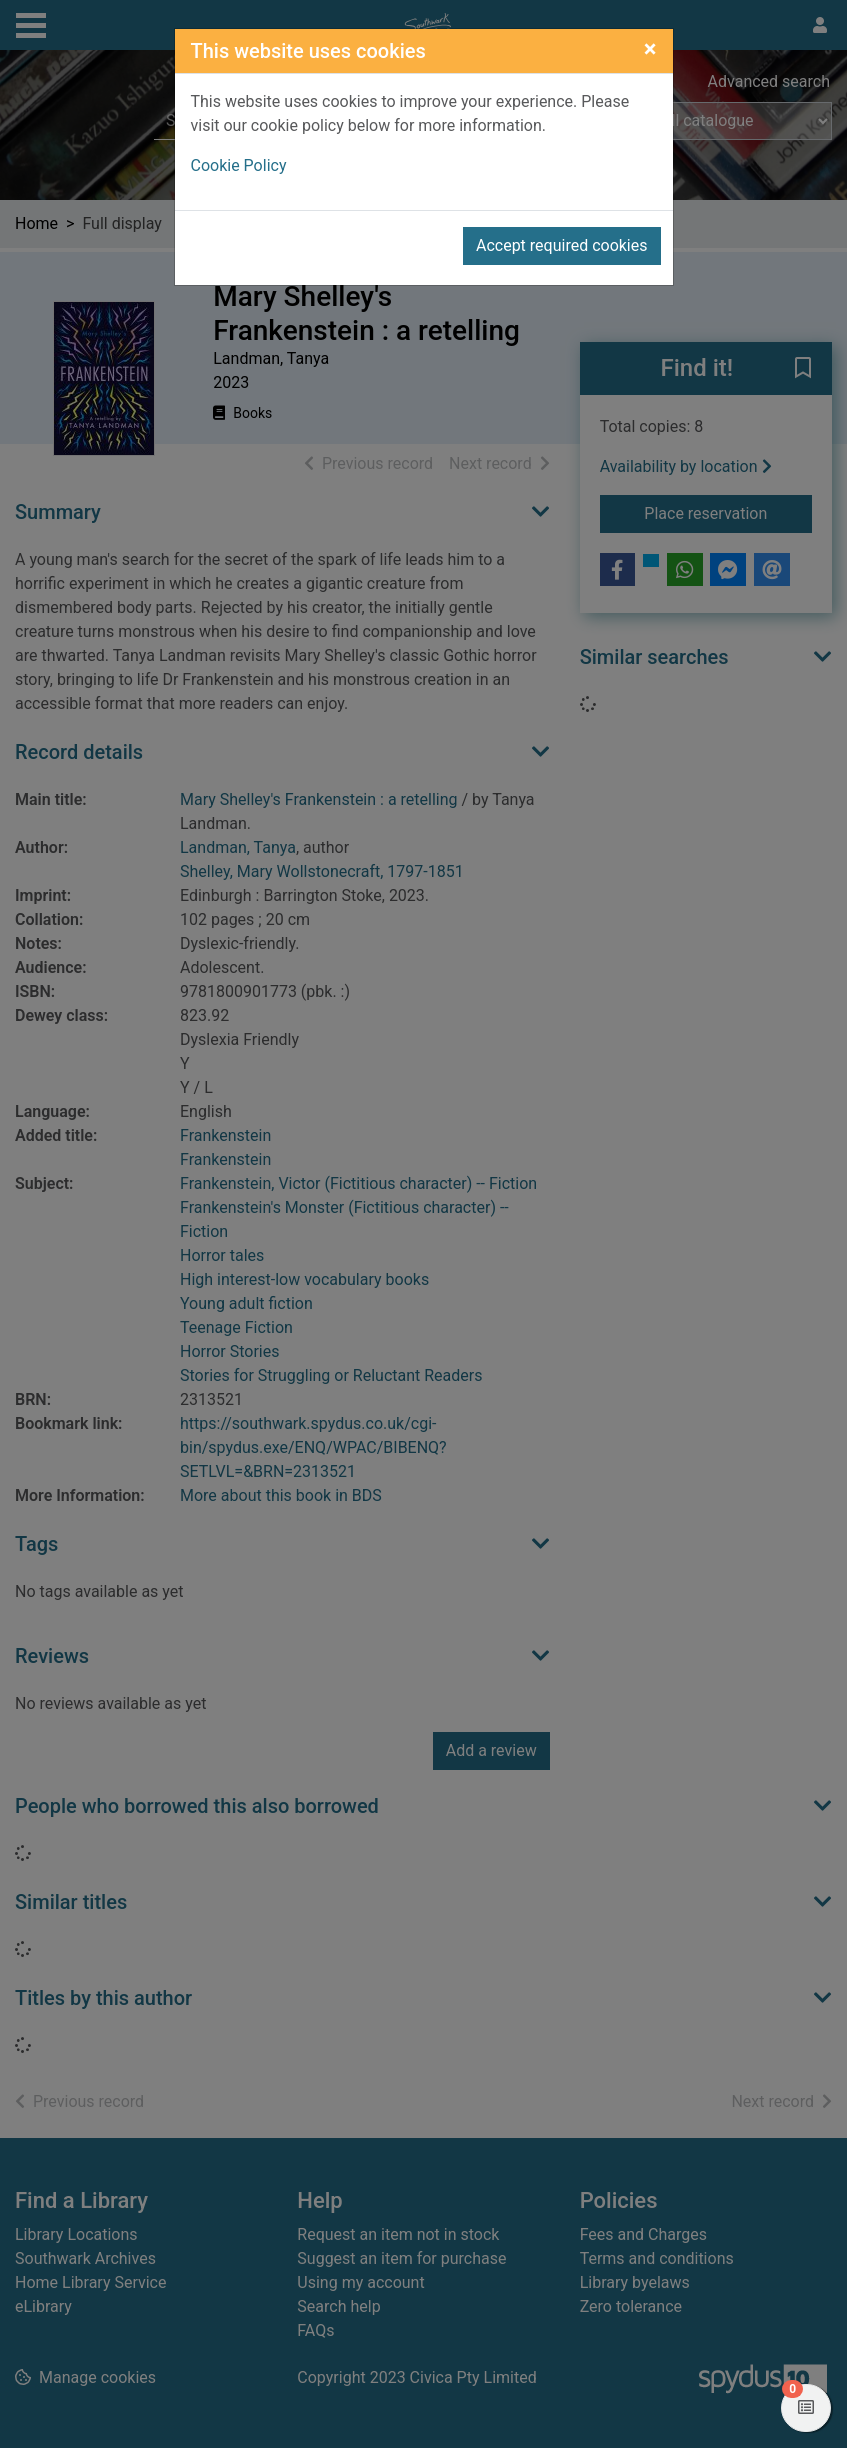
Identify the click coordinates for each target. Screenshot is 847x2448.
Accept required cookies (562, 245)
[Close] (650, 49)
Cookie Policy (239, 165)
